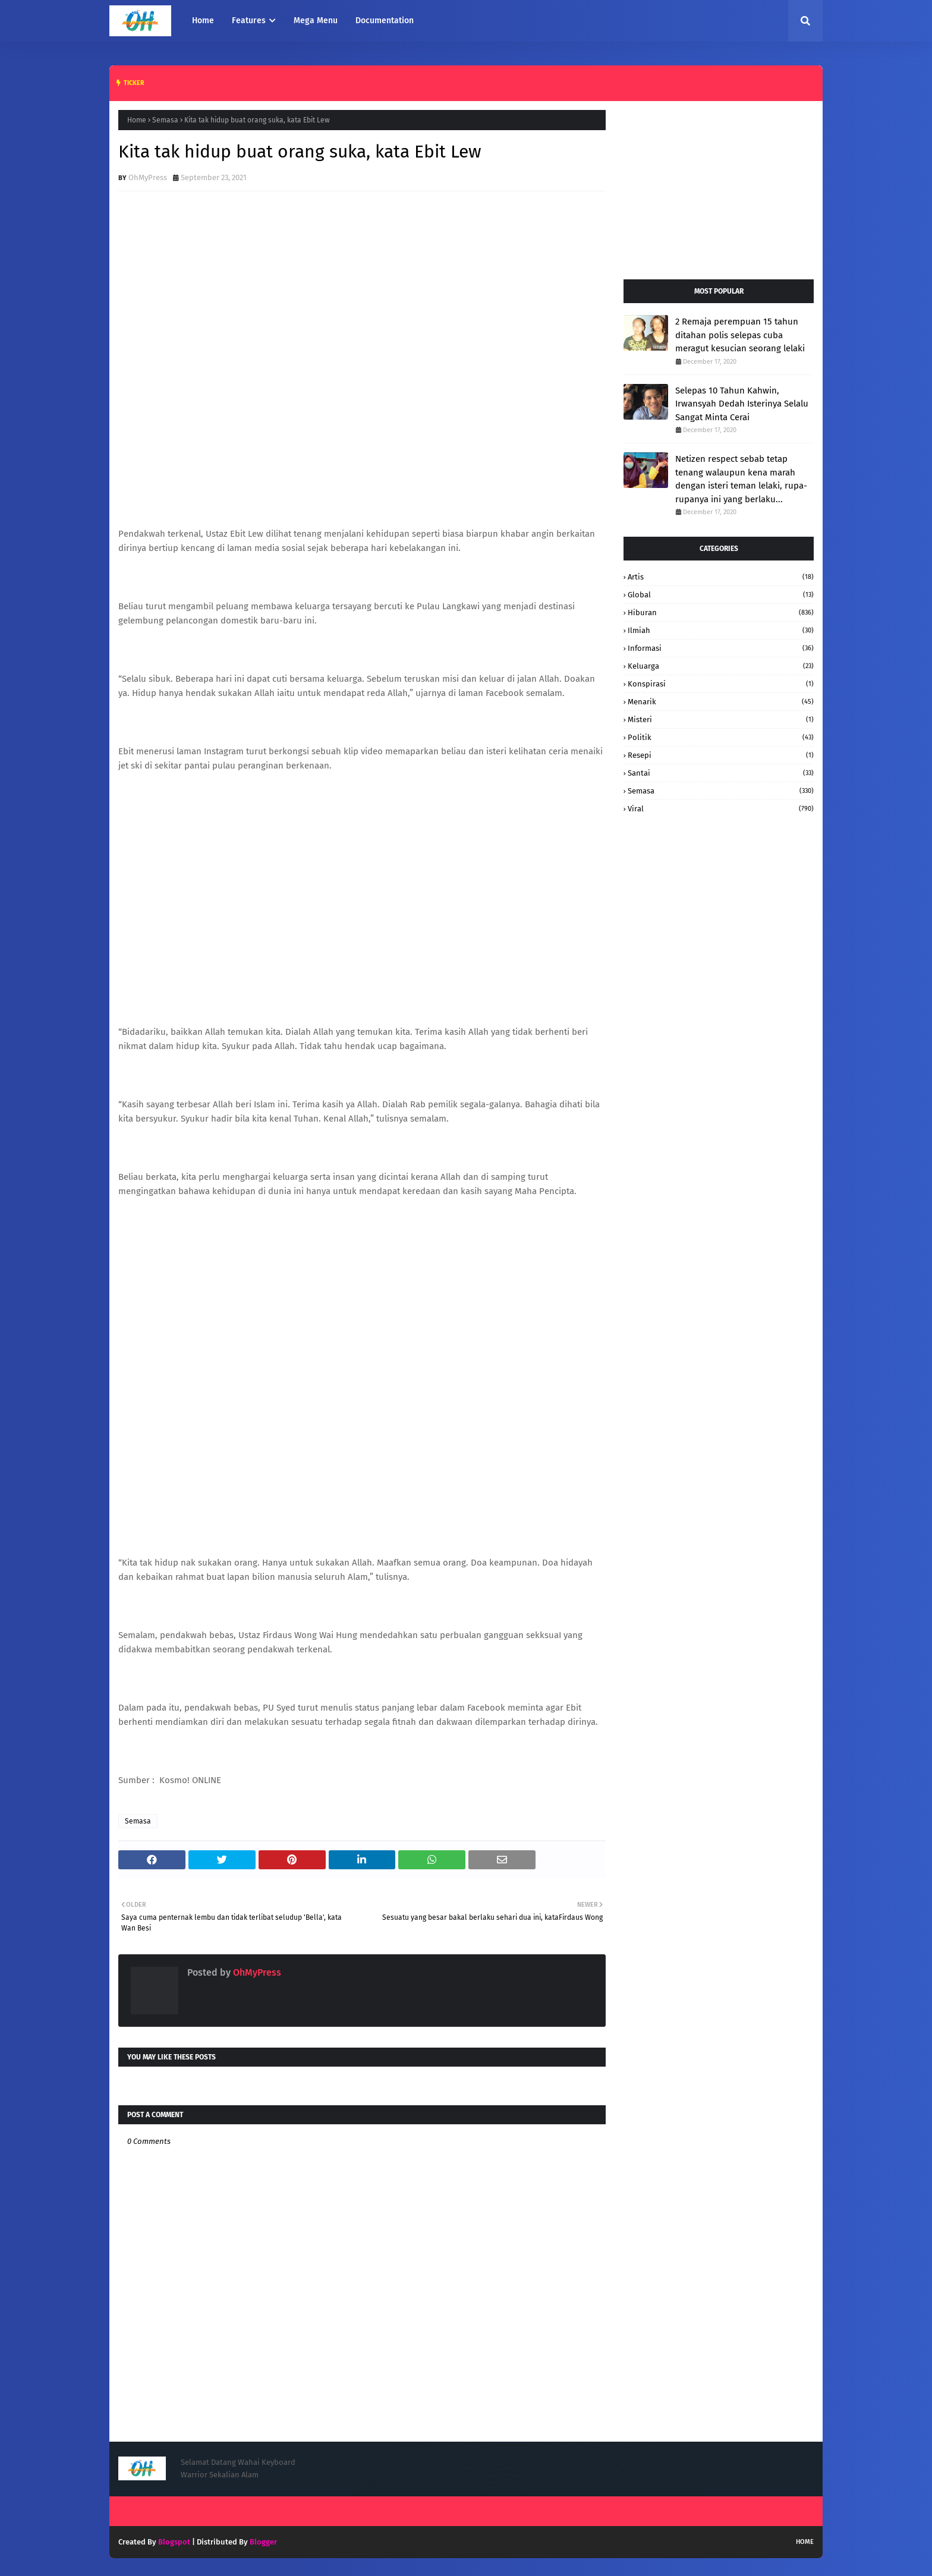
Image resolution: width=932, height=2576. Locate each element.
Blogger (263, 2541)
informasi (721, 648)
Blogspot (174, 2541)
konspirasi (721, 683)
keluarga (721, 666)
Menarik (721, 701)
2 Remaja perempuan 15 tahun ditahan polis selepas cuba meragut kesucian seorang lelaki (740, 335)
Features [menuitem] (249, 20)
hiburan (721, 612)
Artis (721, 576)
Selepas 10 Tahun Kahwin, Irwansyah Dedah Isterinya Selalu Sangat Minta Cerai (741, 404)
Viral (721, 808)
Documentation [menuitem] (384, 20)
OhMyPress (147, 177)
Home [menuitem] (203, 20)
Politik (721, 737)
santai (721, 773)
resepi (721, 755)
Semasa (165, 120)
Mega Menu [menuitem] (316, 20)
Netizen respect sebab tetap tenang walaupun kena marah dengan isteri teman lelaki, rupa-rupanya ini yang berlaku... (741, 479)
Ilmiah (721, 630)
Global (721, 594)
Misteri (721, 719)
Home (136, 120)
